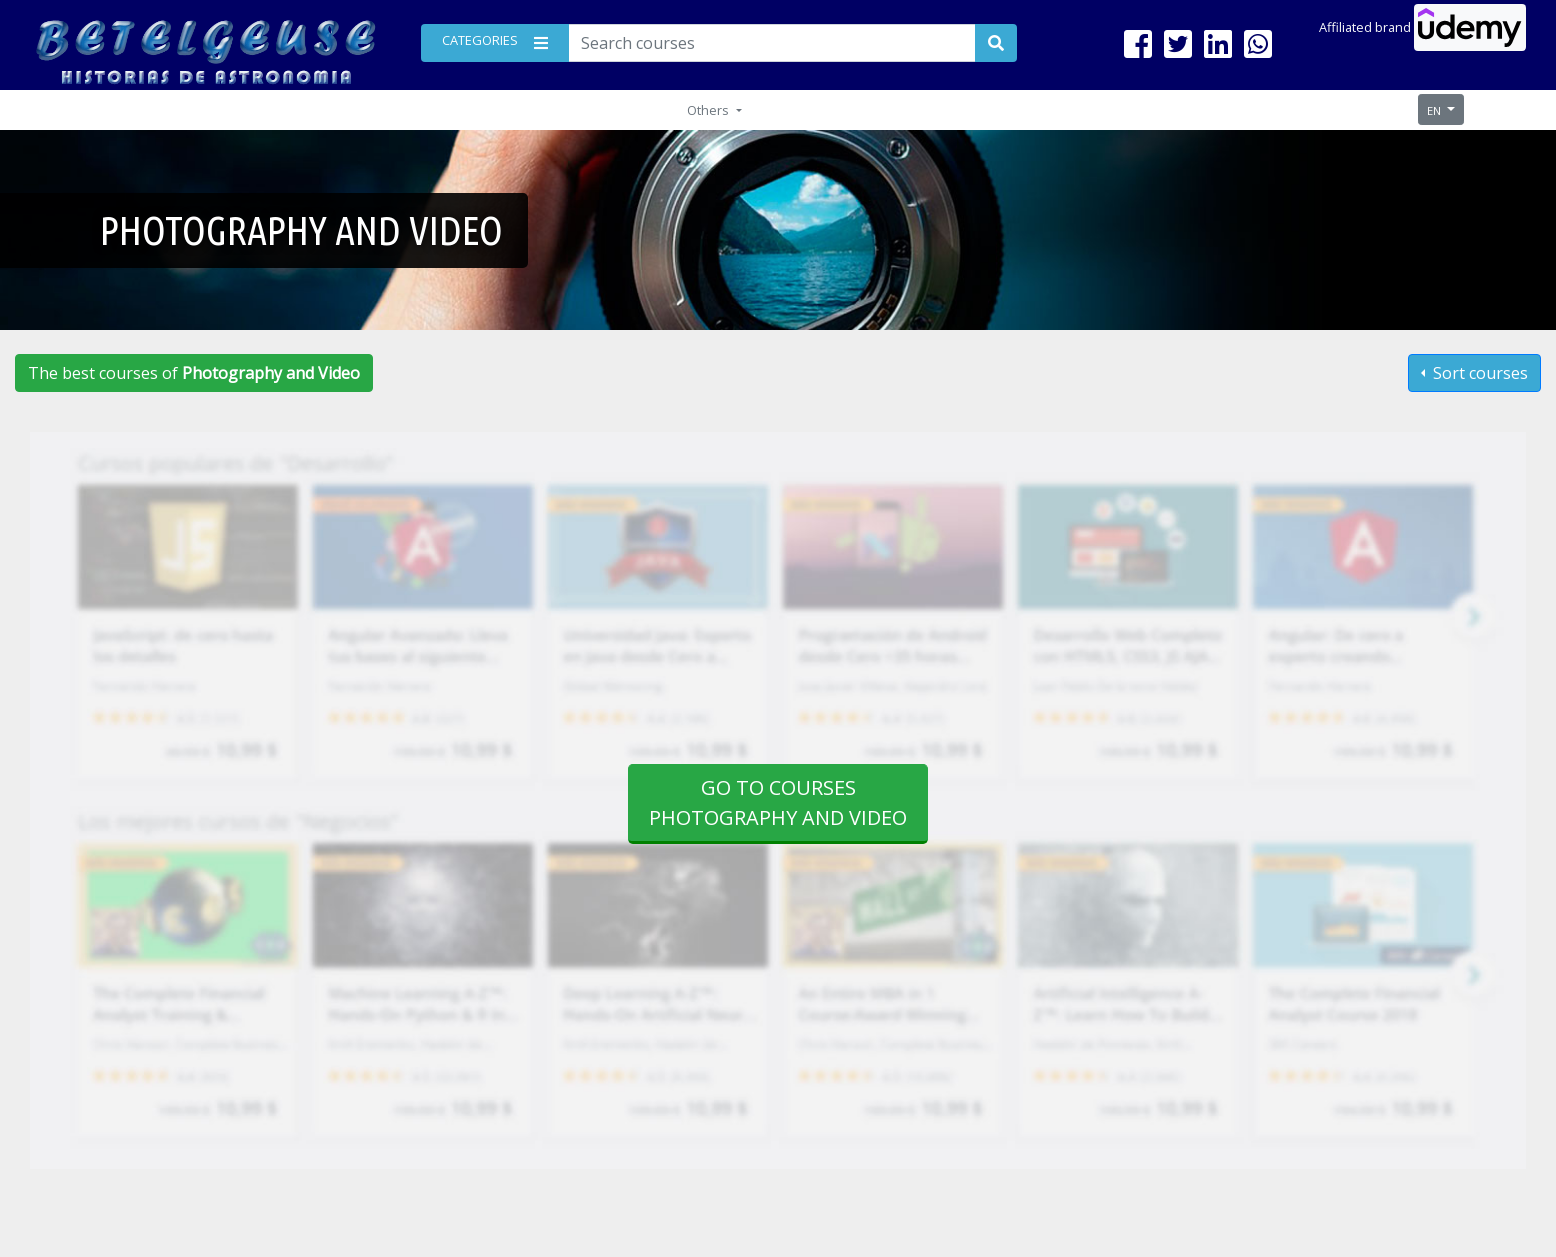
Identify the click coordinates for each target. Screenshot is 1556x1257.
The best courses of (194, 373)
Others (709, 110)
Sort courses (1478, 373)
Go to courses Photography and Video (778, 802)
